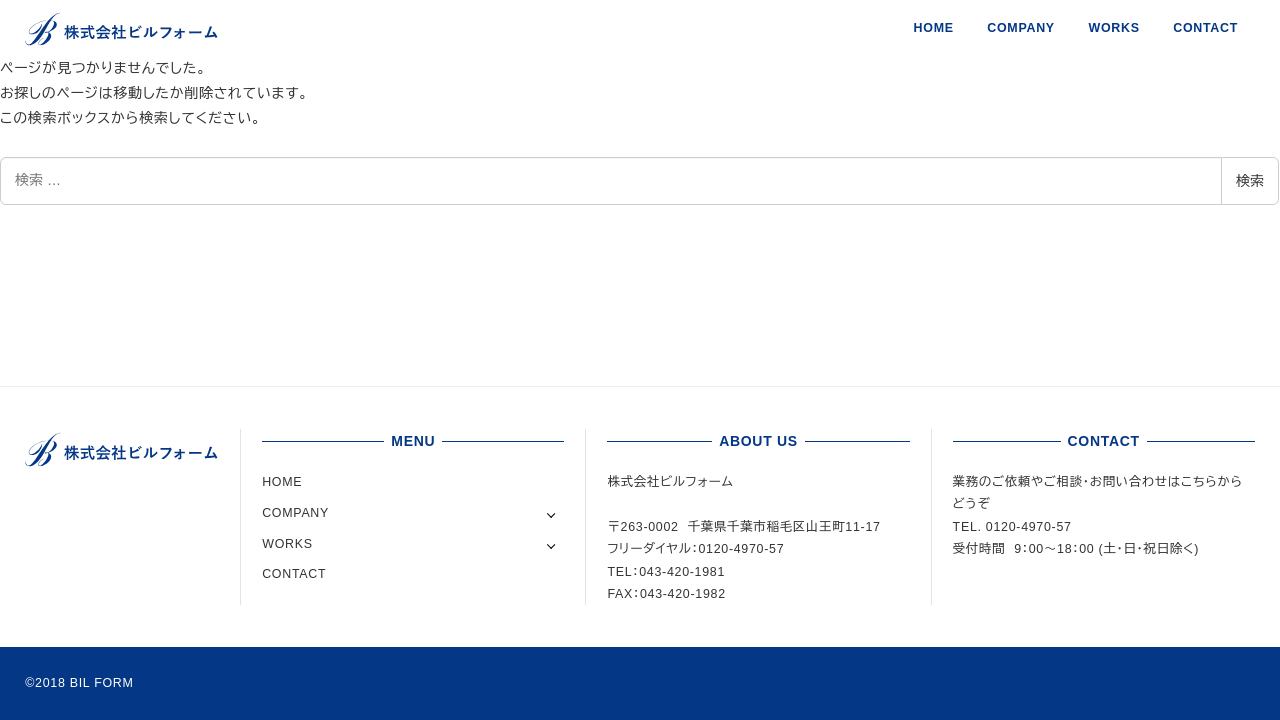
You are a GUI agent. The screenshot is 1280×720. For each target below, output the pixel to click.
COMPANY (295, 513)
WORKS (287, 544)
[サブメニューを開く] (551, 513)
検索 (1250, 181)
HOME (282, 482)
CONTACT (294, 574)
